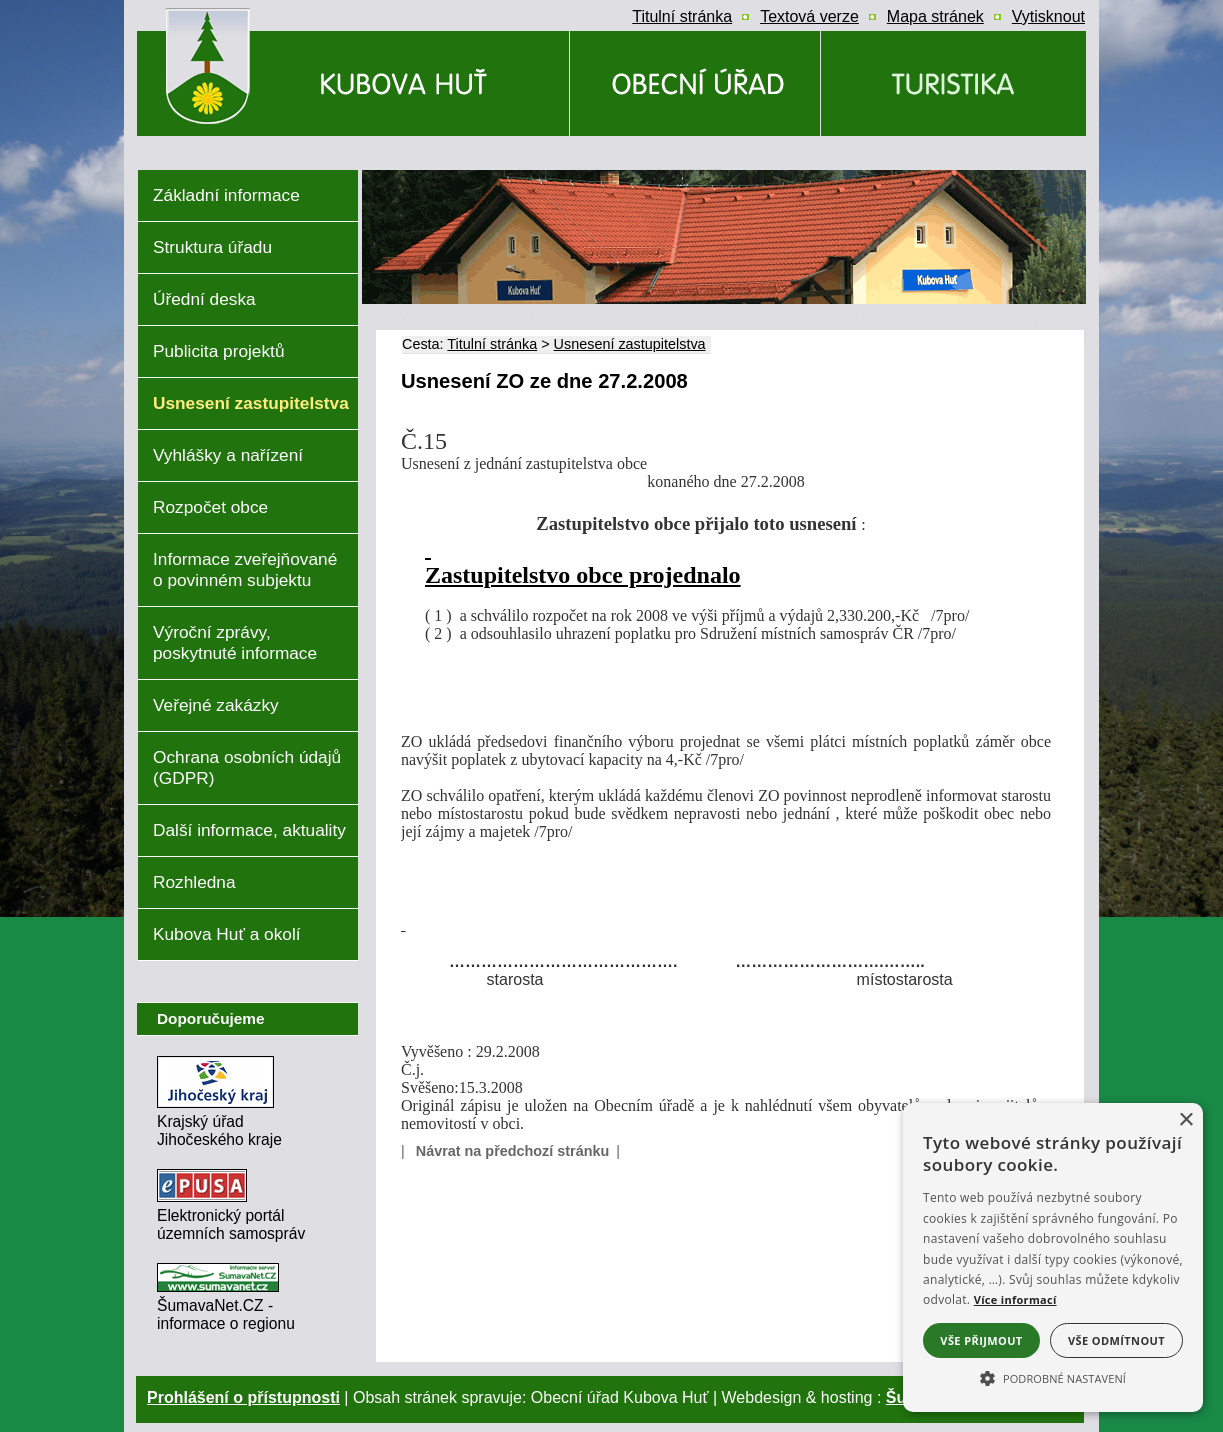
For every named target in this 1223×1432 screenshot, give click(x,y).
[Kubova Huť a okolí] (953, 83)
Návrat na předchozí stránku (513, 1151)
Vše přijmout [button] (981, 1340)
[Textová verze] (809, 17)
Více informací (1015, 1299)
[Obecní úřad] (695, 83)
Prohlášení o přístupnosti (243, 1397)
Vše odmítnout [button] (1116, 1340)
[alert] (1053, 1257)
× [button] (1185, 1120)
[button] (1053, 1377)
